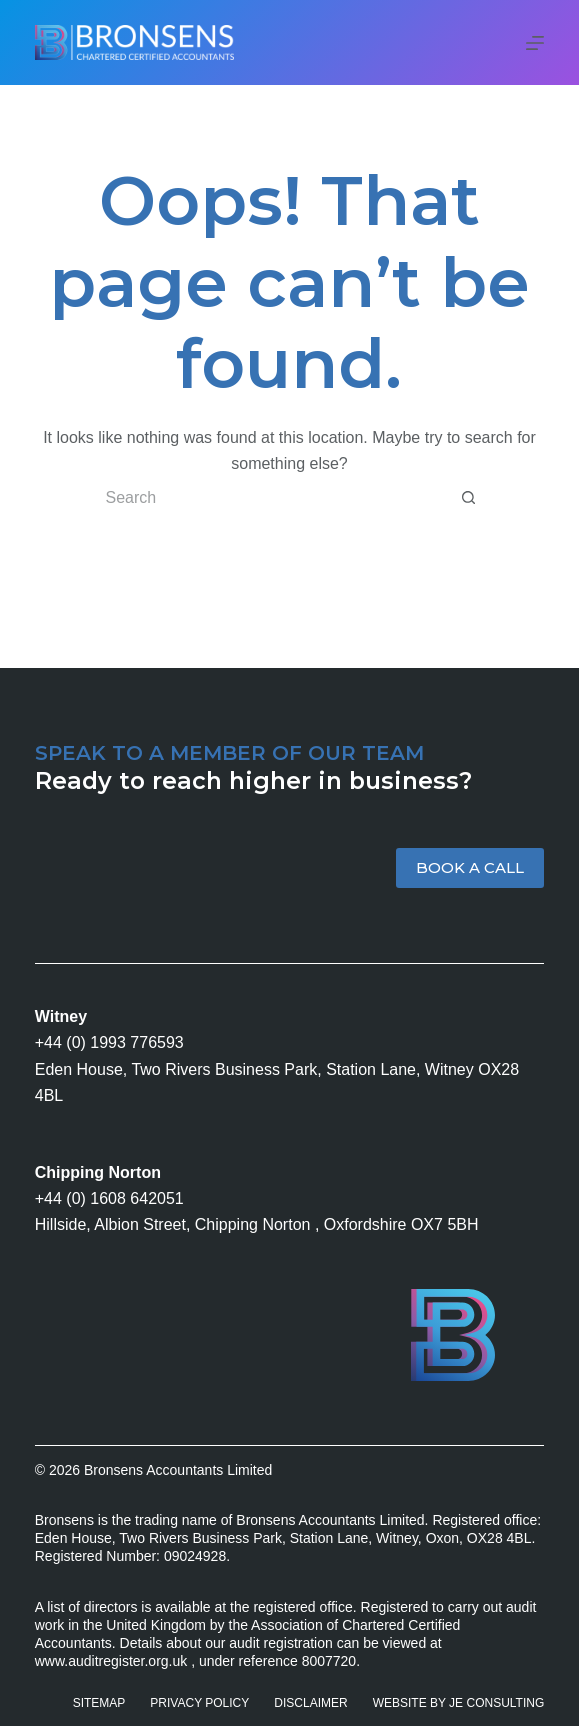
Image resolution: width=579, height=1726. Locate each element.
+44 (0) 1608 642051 (109, 1198)
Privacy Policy (199, 1703)
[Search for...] (269, 498)
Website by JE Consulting (459, 1703)
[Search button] (469, 498)
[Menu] (535, 43)
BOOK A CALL (470, 867)
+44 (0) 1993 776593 (109, 1042)
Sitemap (99, 1703)
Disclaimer (310, 1703)
